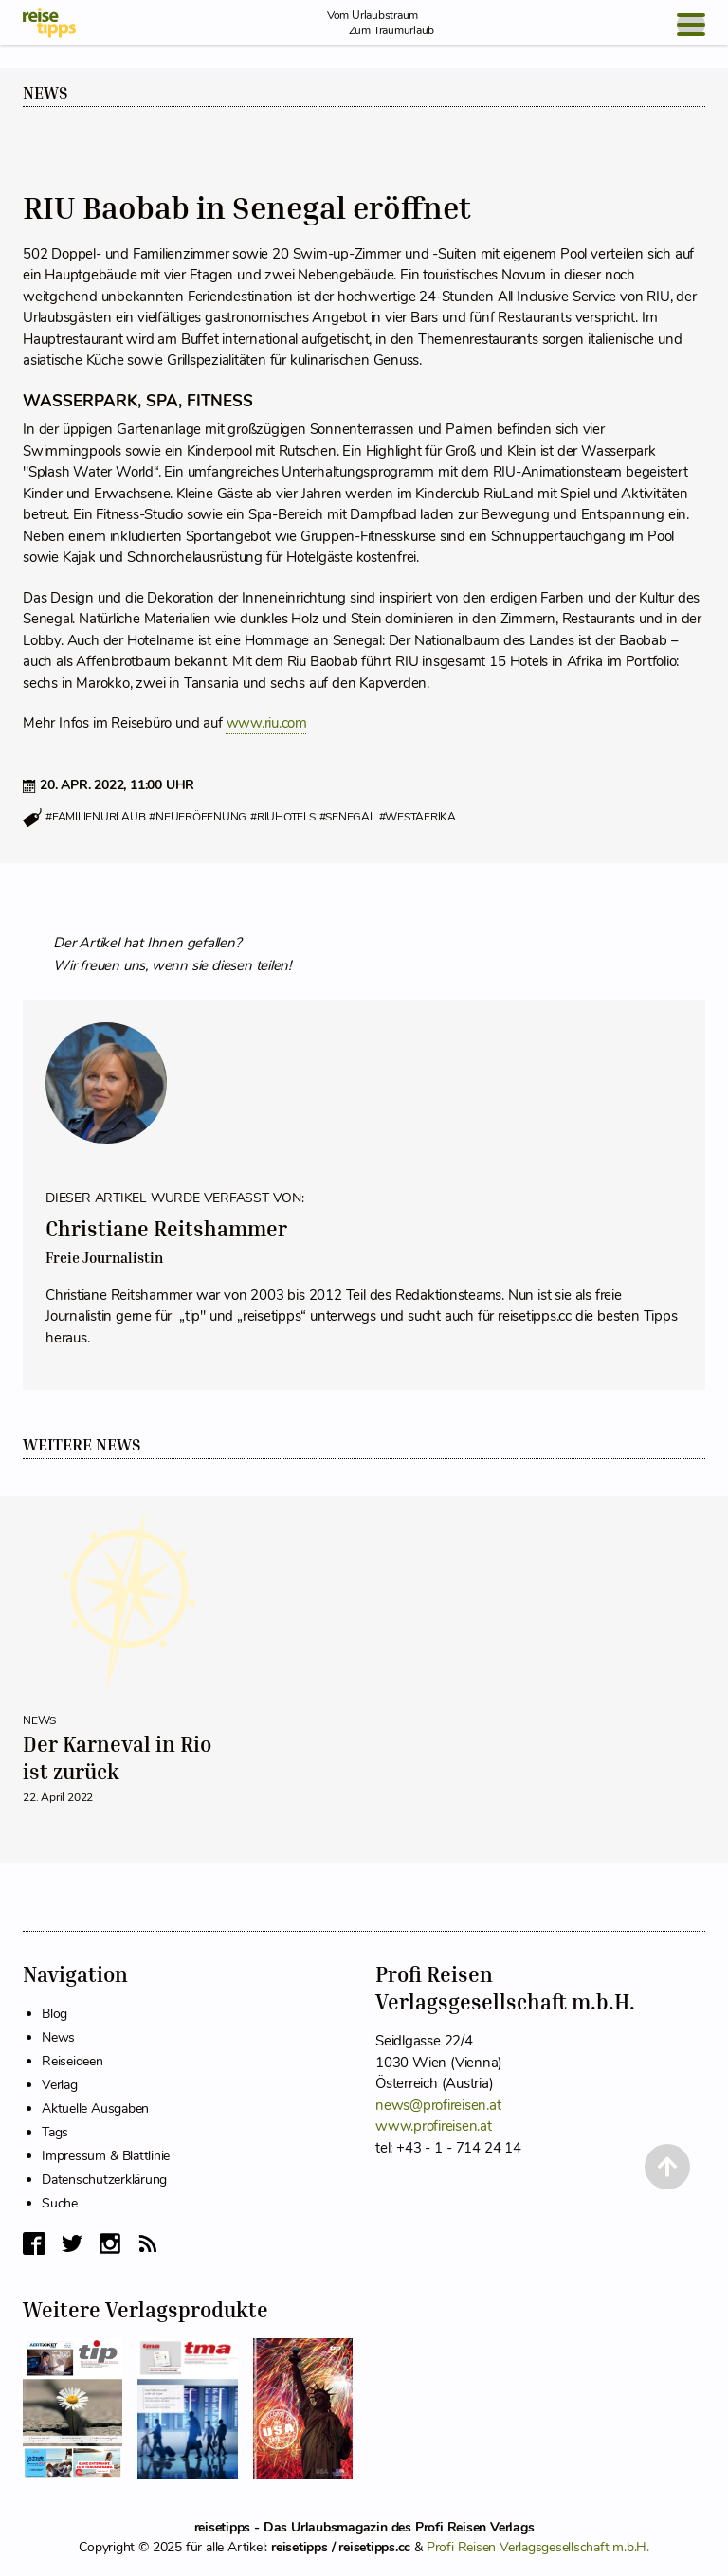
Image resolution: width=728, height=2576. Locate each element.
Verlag (60, 2085)
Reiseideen (72, 2061)
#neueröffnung (197, 816)
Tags (55, 2132)
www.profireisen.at (433, 2126)
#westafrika (417, 816)
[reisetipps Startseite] (49, 23)
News (45, 92)
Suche (60, 2203)
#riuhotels (283, 816)
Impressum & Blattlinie (106, 2156)
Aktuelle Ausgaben (95, 2108)
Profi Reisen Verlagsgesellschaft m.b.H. (538, 2547)
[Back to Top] (667, 2166)
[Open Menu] (691, 24)
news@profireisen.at (437, 2105)
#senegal (347, 816)
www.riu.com (267, 722)
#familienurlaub (95, 816)
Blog (54, 2014)
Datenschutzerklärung (104, 2180)
